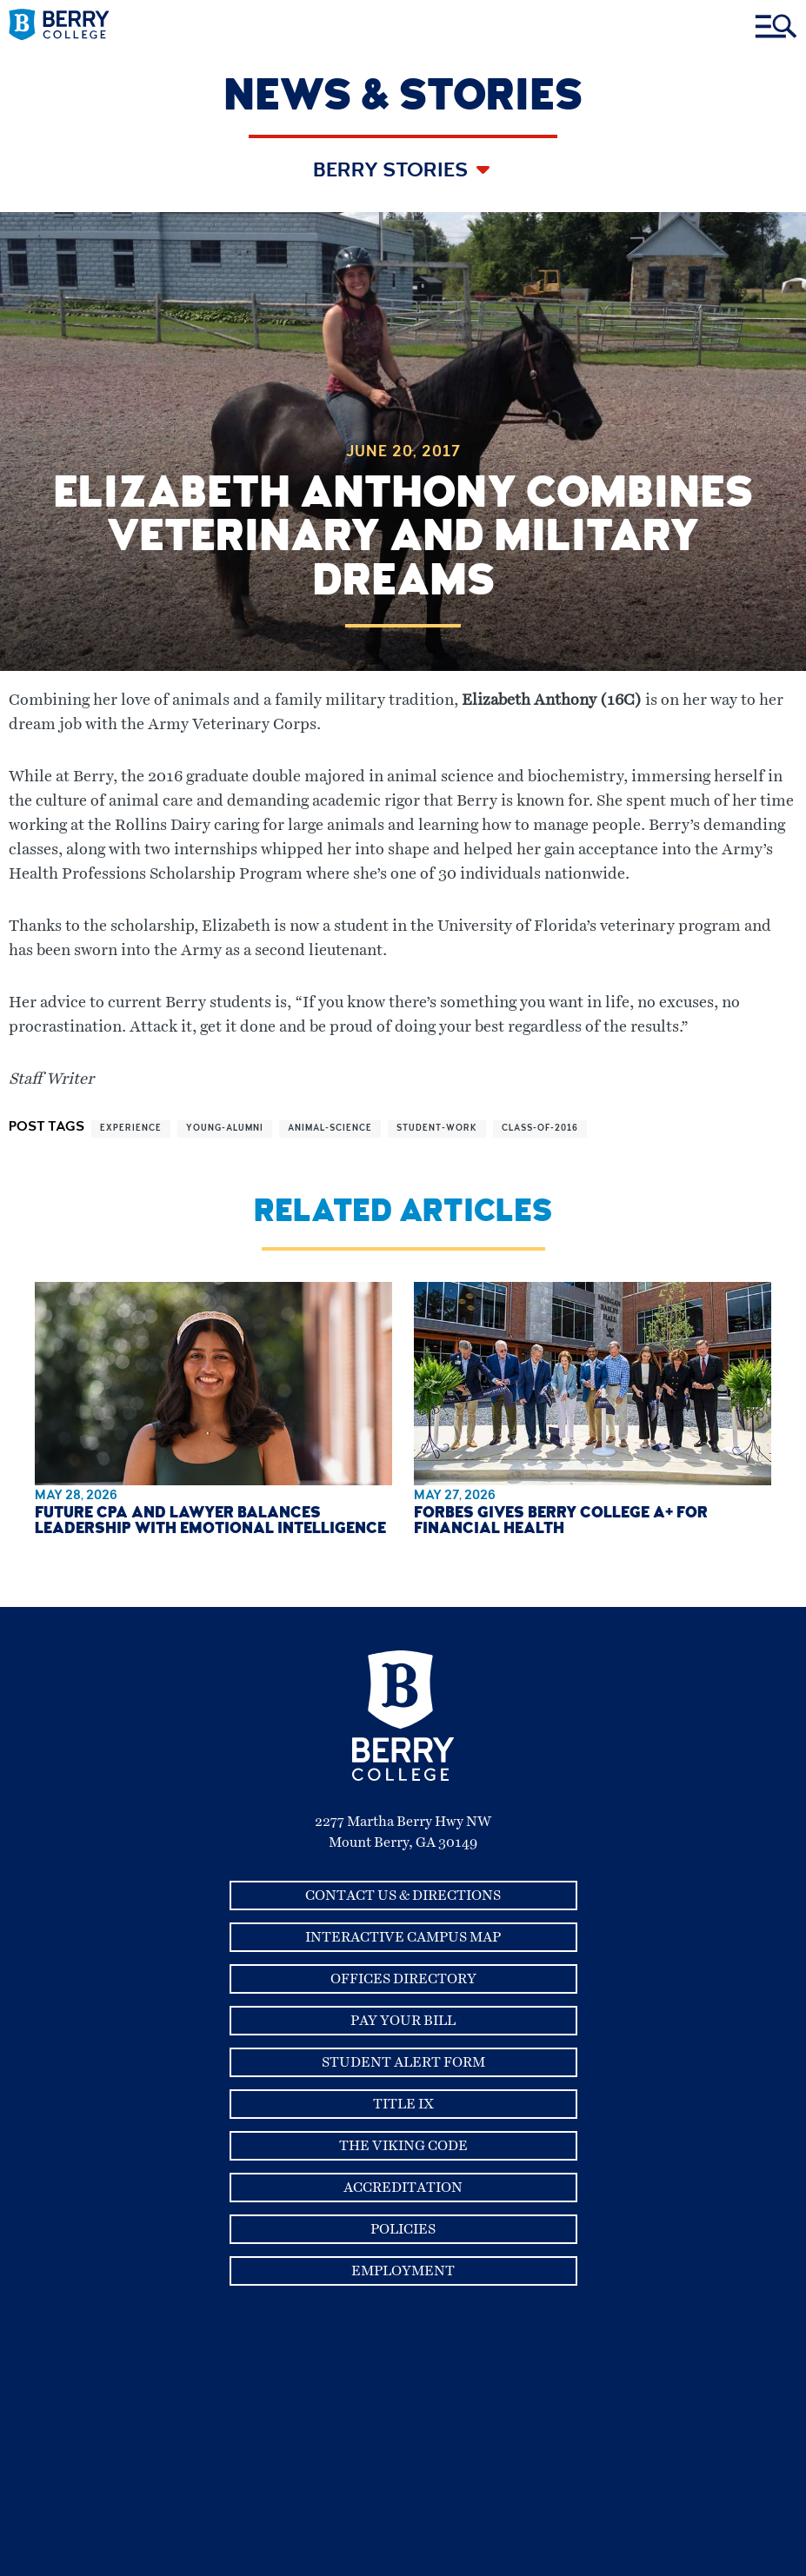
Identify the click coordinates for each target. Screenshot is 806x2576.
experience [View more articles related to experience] (131, 1129)
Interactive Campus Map (403, 1937)
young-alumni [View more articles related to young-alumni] (224, 1129)
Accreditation (403, 2187)
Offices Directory (403, 1979)
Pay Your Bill (403, 2021)
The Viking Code (403, 2146)
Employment (403, 2271)
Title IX (403, 2104)
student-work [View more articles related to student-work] (436, 1129)
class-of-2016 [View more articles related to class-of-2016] (540, 1129)
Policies (403, 2229)
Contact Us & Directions (403, 1895)
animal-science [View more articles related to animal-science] (330, 1129)
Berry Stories (392, 172)
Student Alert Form (403, 2062)
